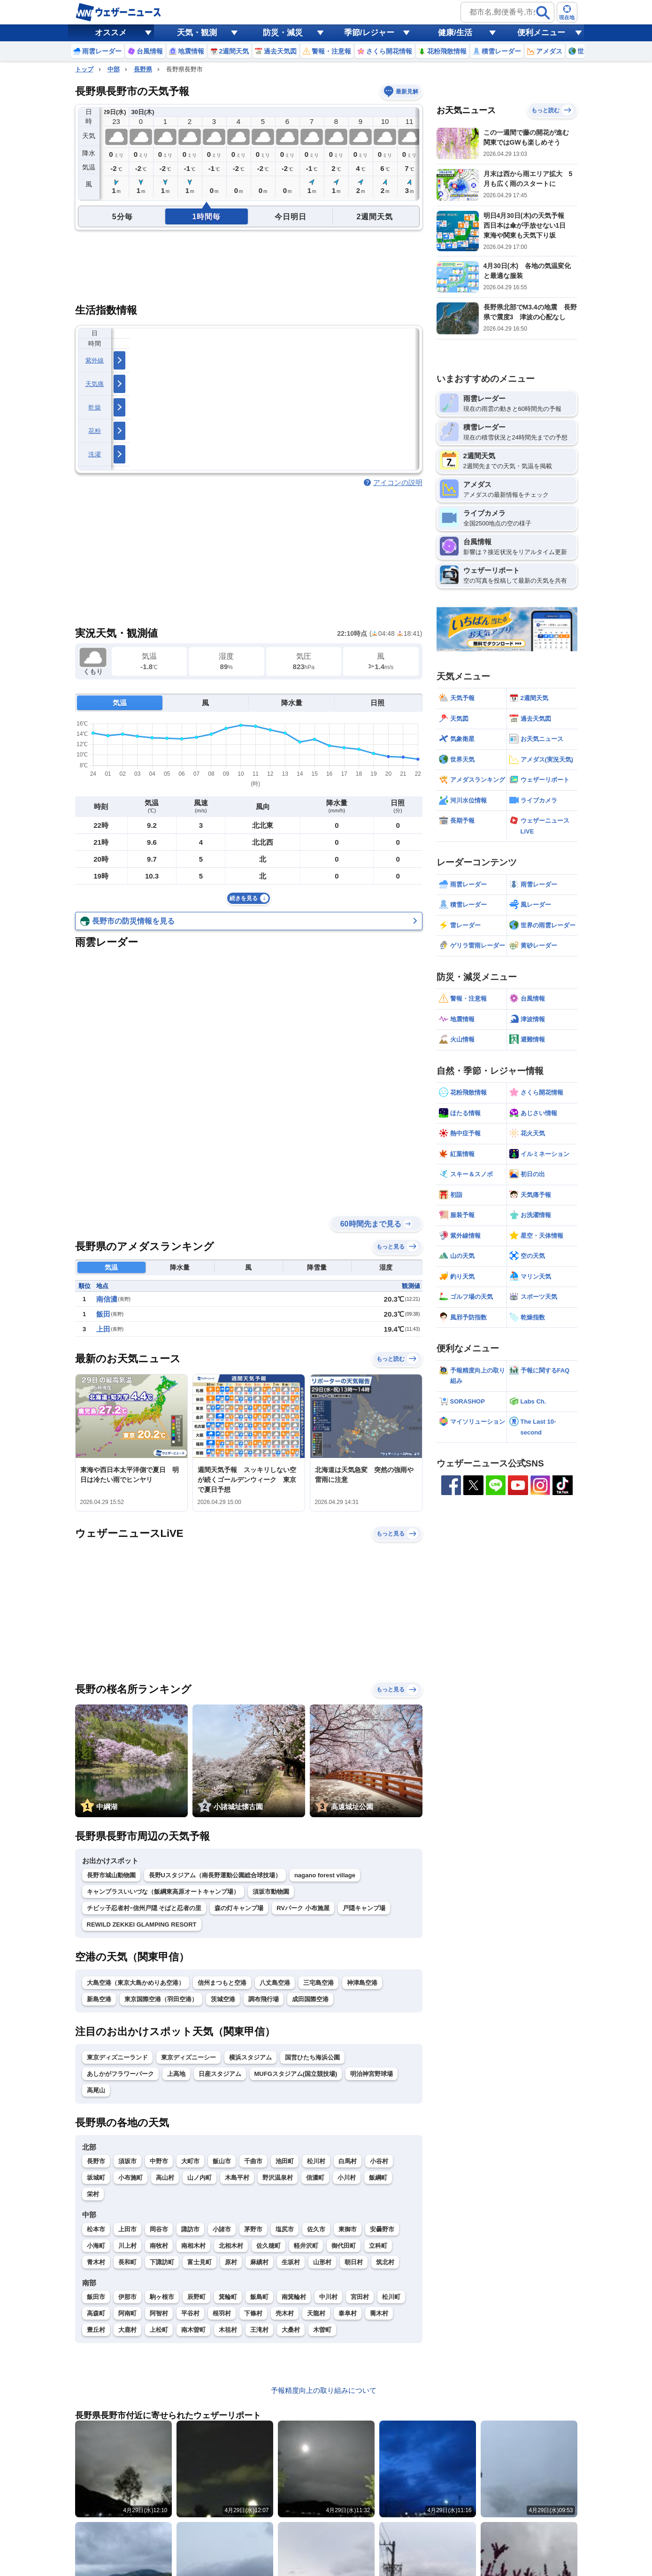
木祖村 (228, 2329)
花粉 (94, 431)
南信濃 (106, 1299)
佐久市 (316, 2229)
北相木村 (231, 2245)
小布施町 (130, 2177)
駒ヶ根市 (162, 2296)
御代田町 (343, 2245)
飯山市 (222, 2161)
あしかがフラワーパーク (120, 2073)
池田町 (285, 2161)
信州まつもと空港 (222, 1982)
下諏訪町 (162, 2262)
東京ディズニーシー (188, 2057)
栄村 (93, 2194)
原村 (231, 2262)
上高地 (176, 2073)
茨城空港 (223, 1999)
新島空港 (99, 1999)
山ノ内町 (199, 2177)
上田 (103, 1329)
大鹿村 (127, 2329)
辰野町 (196, 2296)
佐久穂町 (268, 2245)
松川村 (316, 2161)
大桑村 (291, 2329)
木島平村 (237, 2177)
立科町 (378, 2245)
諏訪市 (190, 2229)
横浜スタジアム (250, 2057)
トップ (84, 69)
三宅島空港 (318, 1982)
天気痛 (94, 384)
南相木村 (193, 2245)
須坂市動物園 (271, 1891)
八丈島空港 (275, 1982)
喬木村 (379, 2313)
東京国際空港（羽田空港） (161, 1999)
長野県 (143, 69)
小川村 (347, 2177)
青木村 (96, 2262)
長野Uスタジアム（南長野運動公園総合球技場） (215, 1875)
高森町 (96, 2313)
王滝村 (259, 2329)
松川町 (391, 2296)
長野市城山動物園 (111, 1875)
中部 (113, 69)
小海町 (96, 2245)
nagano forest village (324, 1875)
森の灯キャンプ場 (239, 1908)
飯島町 (259, 2296)
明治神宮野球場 (371, 2073)
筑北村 (385, 2262)
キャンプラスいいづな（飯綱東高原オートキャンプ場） (163, 1891)
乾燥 (94, 407)
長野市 (96, 2161)
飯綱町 (378, 2177)
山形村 (322, 2262)
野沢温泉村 (277, 2177)
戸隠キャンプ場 (364, 1908)
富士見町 (199, 2262)
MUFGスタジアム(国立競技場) (296, 2073)
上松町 (159, 2329)
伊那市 (127, 2296)
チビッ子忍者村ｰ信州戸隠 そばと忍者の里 (144, 1908)
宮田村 (360, 2296)
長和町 (127, 2262)
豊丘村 (96, 2329)
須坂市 (127, 2161)
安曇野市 (382, 2229)
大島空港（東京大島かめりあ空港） (135, 1982)
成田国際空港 (310, 1999)
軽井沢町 (306, 2245)
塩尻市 (285, 2229)
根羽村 (222, 2313)
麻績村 (259, 2262)
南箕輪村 (294, 2296)
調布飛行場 (263, 1999)
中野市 (159, 2161)
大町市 (190, 2161)
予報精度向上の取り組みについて (323, 2390)
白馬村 (347, 2161)
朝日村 (354, 2262)
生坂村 (291, 2262)
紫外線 (94, 360)
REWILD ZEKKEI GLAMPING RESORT (142, 1924)
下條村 (253, 2313)
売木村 (285, 2313)
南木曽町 (193, 2329)
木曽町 (322, 2329)
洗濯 (94, 454)
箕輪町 (228, 2296)
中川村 (328, 2296)
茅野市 (253, 2229)
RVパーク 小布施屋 (302, 1908)
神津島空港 (362, 1982)
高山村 (165, 2177)
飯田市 (96, 2296)
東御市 (347, 2229)
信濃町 (315, 2177)
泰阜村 (347, 2313)
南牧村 (159, 2245)
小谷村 (379, 2161)
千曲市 (253, 2161)
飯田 (103, 1314)
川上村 (127, 2245)
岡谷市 (159, 2229)
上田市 (127, 2229)
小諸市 (222, 2229)
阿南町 (127, 2313)
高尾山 (96, 2090)
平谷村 (190, 2313)
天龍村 (316, 2313)
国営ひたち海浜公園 (312, 2057)
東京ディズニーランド (117, 2057)
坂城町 (96, 2177)
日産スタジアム (220, 2073)
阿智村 (159, 2313)
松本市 (96, 2229)
